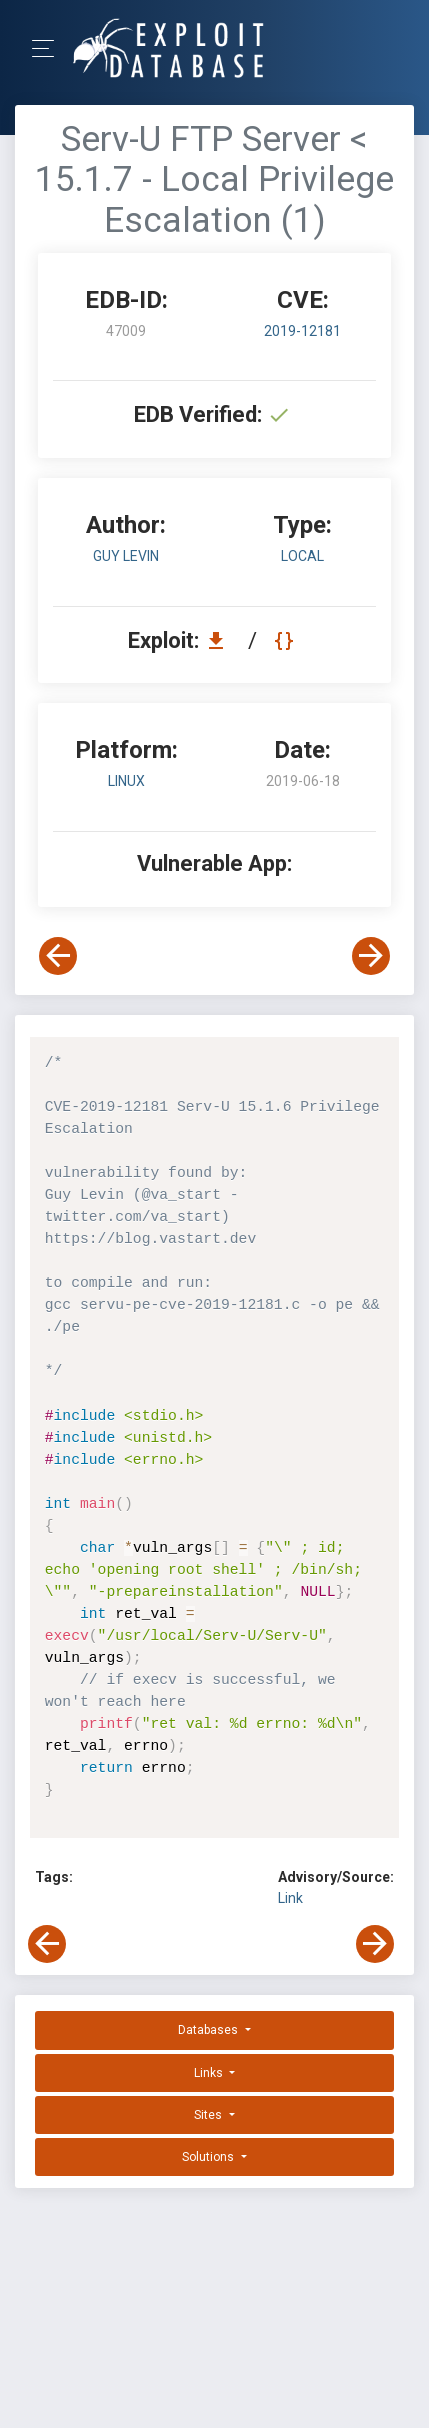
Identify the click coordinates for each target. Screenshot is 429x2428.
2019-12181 (302, 331)
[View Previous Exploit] (58, 956)
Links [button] (210, 2073)
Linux (126, 781)
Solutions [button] (209, 2157)
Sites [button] (209, 2115)
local (302, 556)
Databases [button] (209, 2030)
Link (290, 1898)
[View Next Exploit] (371, 956)
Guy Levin (126, 556)
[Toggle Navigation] (49, 48)
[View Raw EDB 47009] (286, 640)
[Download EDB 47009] (221, 640)
